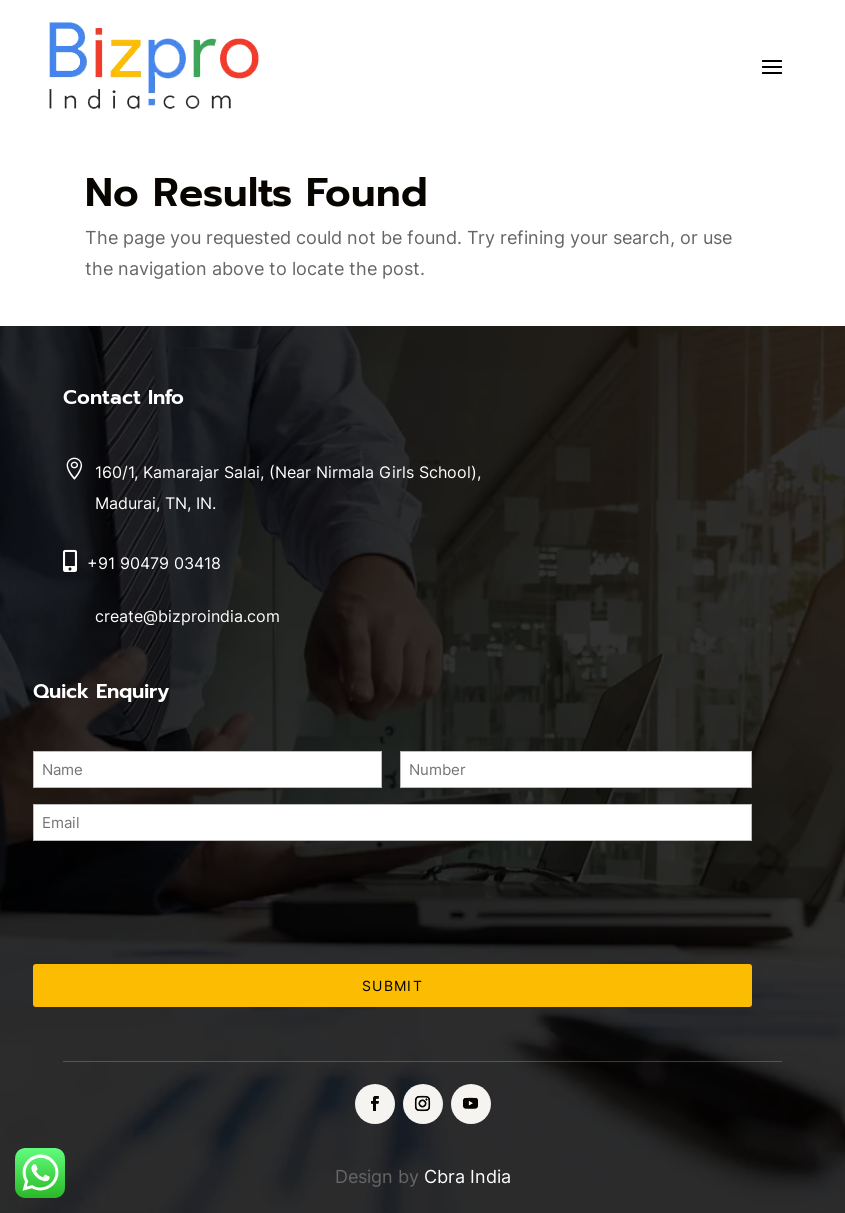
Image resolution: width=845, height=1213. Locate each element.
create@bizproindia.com (187, 616)
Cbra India (467, 1176)
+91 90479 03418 (154, 563)
